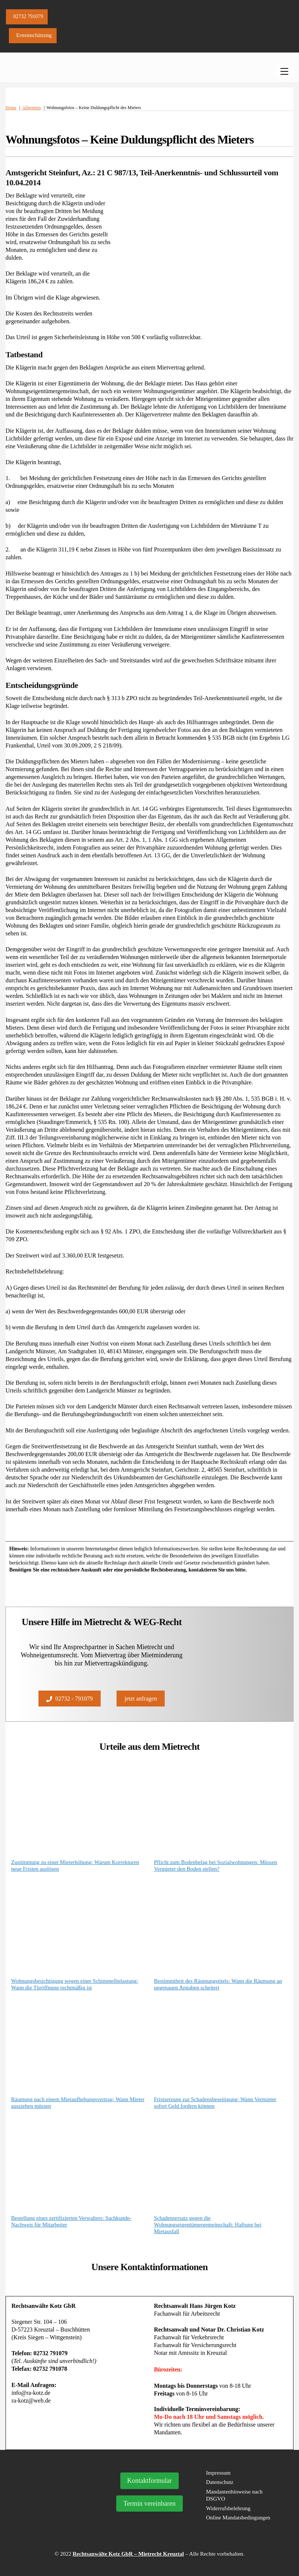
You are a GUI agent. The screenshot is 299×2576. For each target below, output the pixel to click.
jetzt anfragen (140, 1698)
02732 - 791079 (69, 1699)
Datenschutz (220, 2482)
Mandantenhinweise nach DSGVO (234, 2495)
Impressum (218, 2473)
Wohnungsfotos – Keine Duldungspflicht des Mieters (129, 139)
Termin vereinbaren (149, 2503)
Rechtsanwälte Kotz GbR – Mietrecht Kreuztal (128, 2554)
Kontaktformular (149, 2480)
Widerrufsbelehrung (228, 2508)
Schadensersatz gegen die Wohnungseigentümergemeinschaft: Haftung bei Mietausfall (207, 2224)
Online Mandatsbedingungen (238, 2518)
